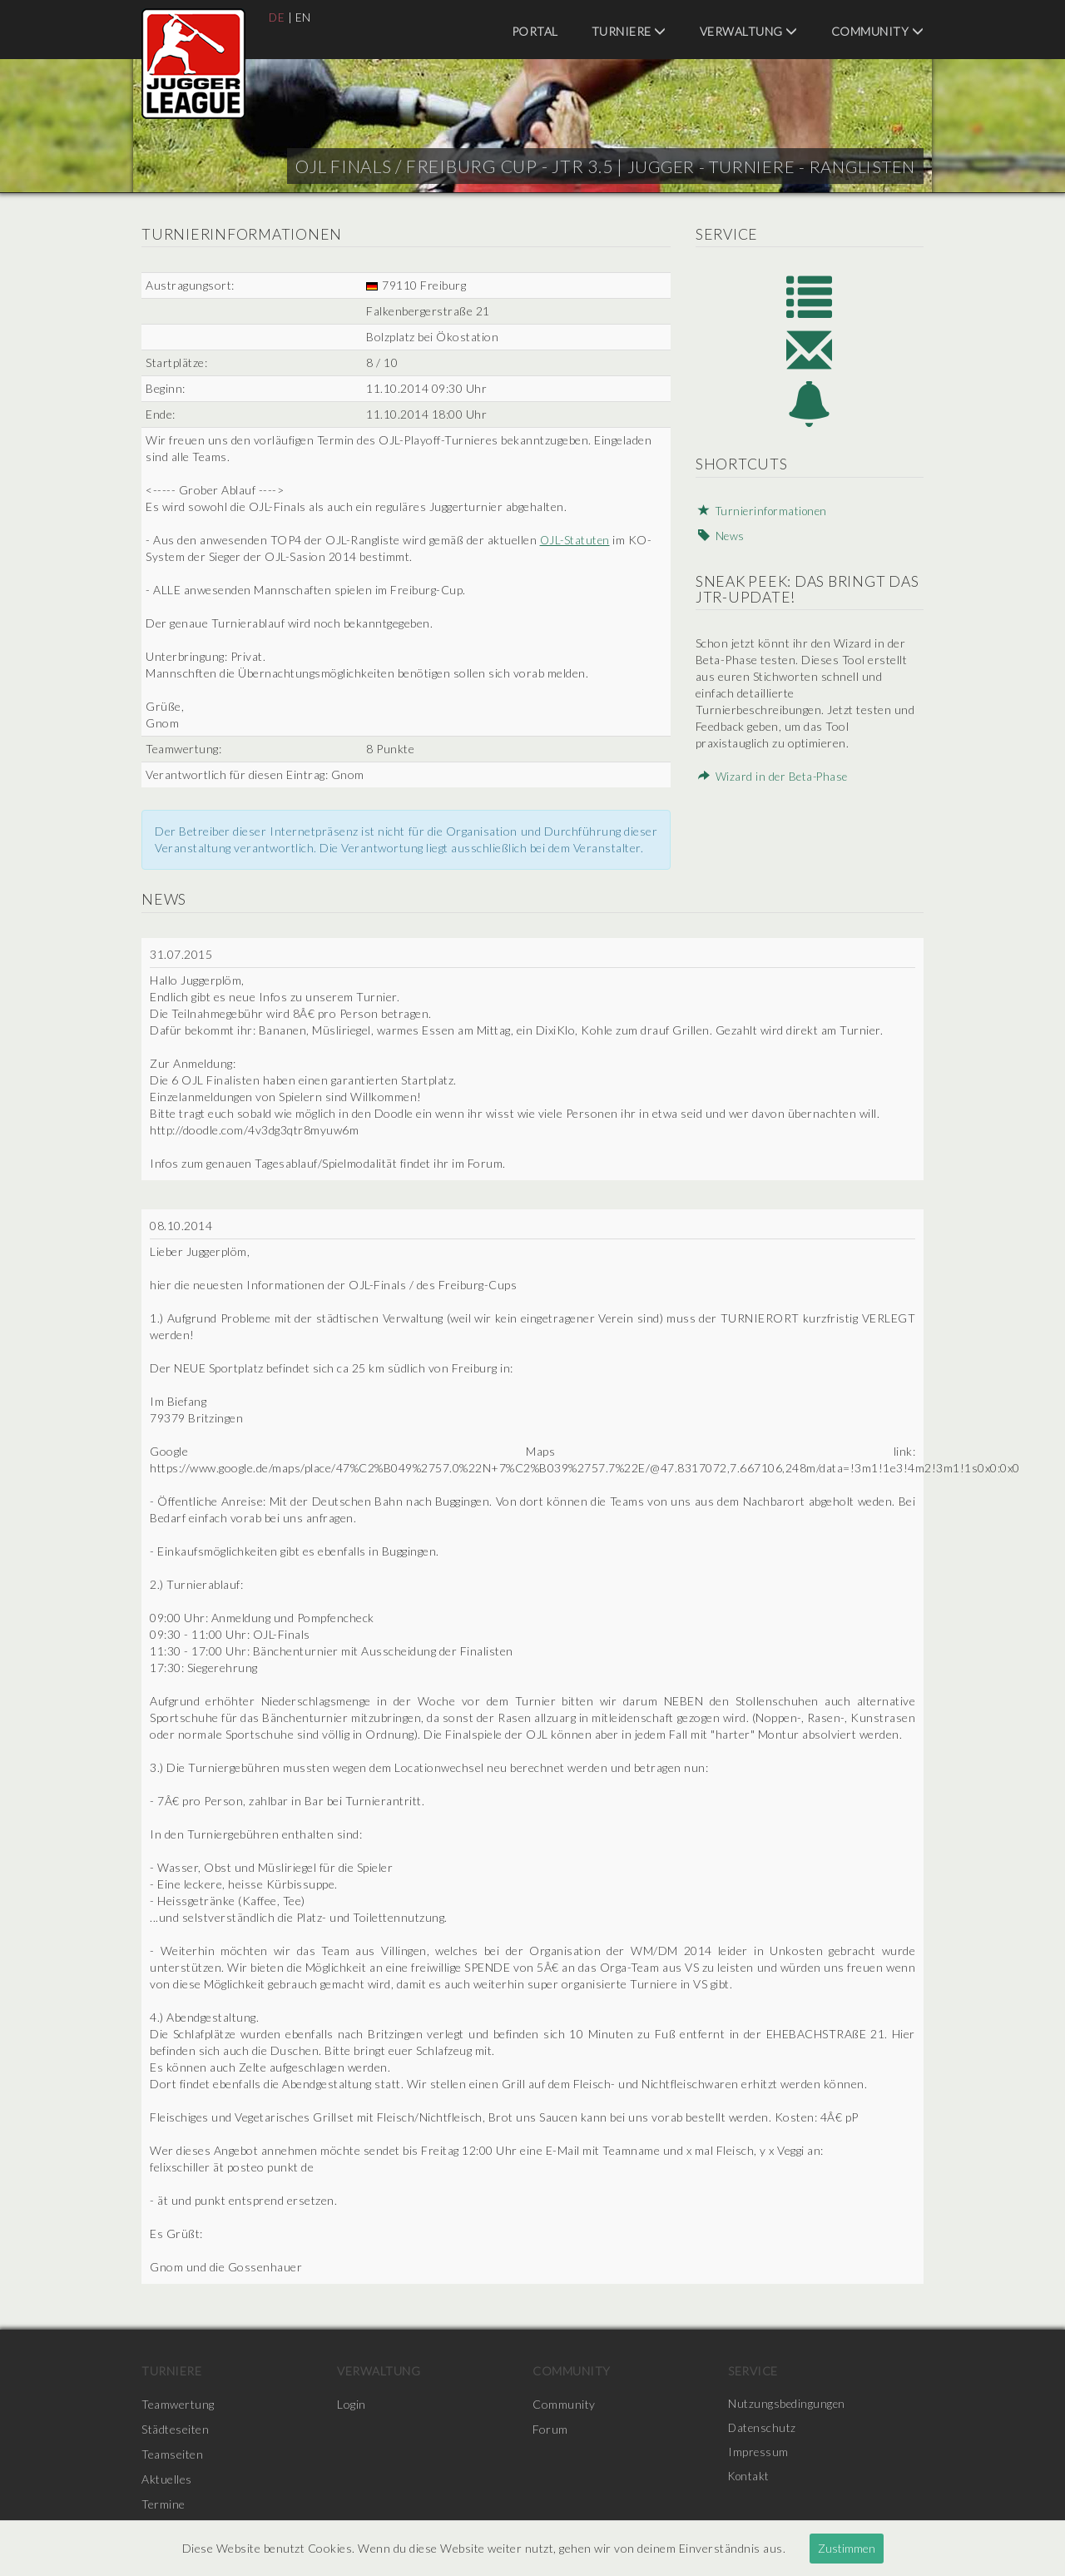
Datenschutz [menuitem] (763, 2429)
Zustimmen (846, 2548)
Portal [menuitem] (535, 31)
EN (304, 17)
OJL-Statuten (576, 540)
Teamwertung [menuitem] (178, 2404)
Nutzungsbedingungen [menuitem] (787, 2404)
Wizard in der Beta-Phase (772, 784)
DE (277, 17)
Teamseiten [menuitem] (172, 2454)
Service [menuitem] (753, 2371)
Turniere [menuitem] (629, 31)
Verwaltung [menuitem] (749, 31)
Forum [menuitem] (550, 2429)
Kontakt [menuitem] (750, 2479)
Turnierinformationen (762, 518)
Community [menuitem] (877, 31)
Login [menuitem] (351, 2404)
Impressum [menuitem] (759, 2454)
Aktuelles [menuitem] (166, 2479)
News (718, 543)
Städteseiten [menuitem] (175, 2429)
